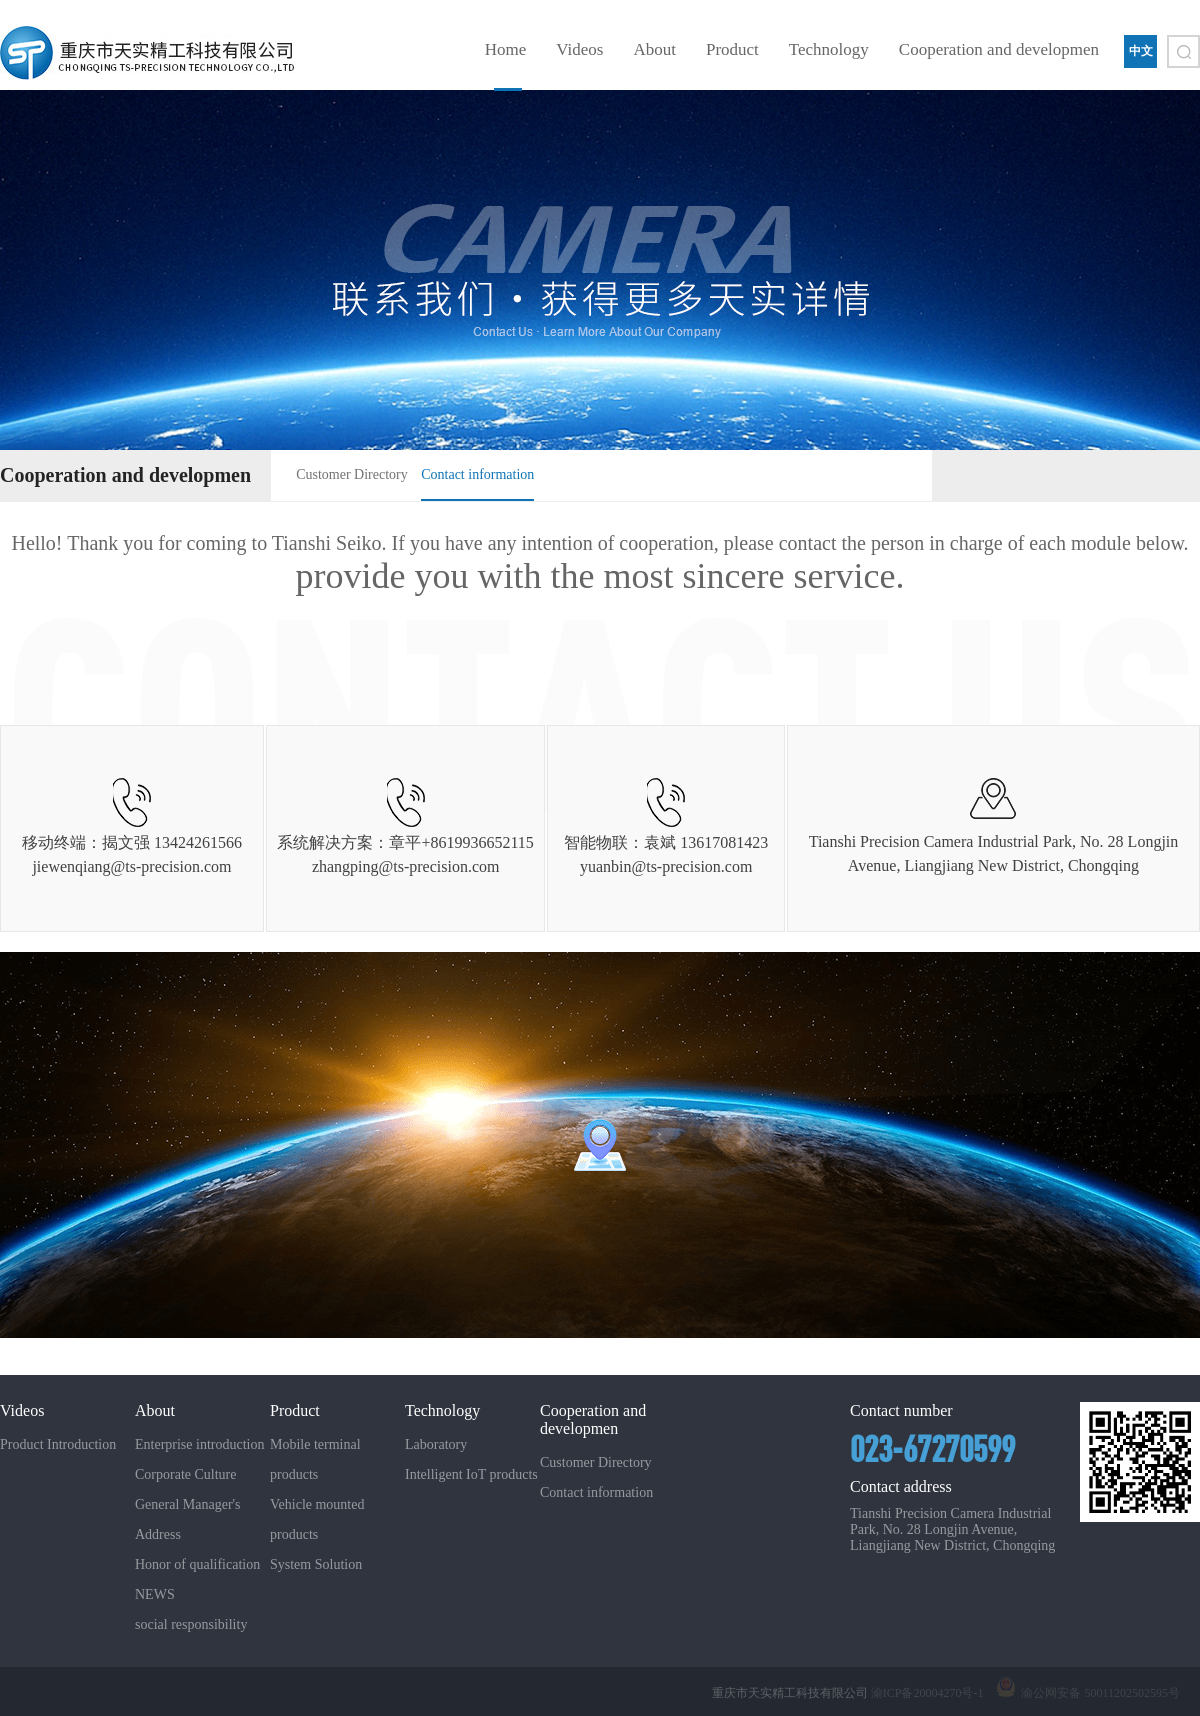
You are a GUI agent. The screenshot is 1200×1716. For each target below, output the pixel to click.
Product (732, 49)
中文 (1141, 51)
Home (506, 49)
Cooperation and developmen (999, 49)
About (654, 49)
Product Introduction (58, 1444)
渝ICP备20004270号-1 (927, 1693)
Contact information (477, 474)
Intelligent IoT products (471, 1474)
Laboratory (436, 1444)
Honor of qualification (197, 1564)
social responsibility (191, 1624)
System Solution (316, 1564)
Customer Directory (352, 474)
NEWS (155, 1594)
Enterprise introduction (199, 1444)
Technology (829, 49)
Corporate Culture (185, 1474)
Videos (579, 49)
